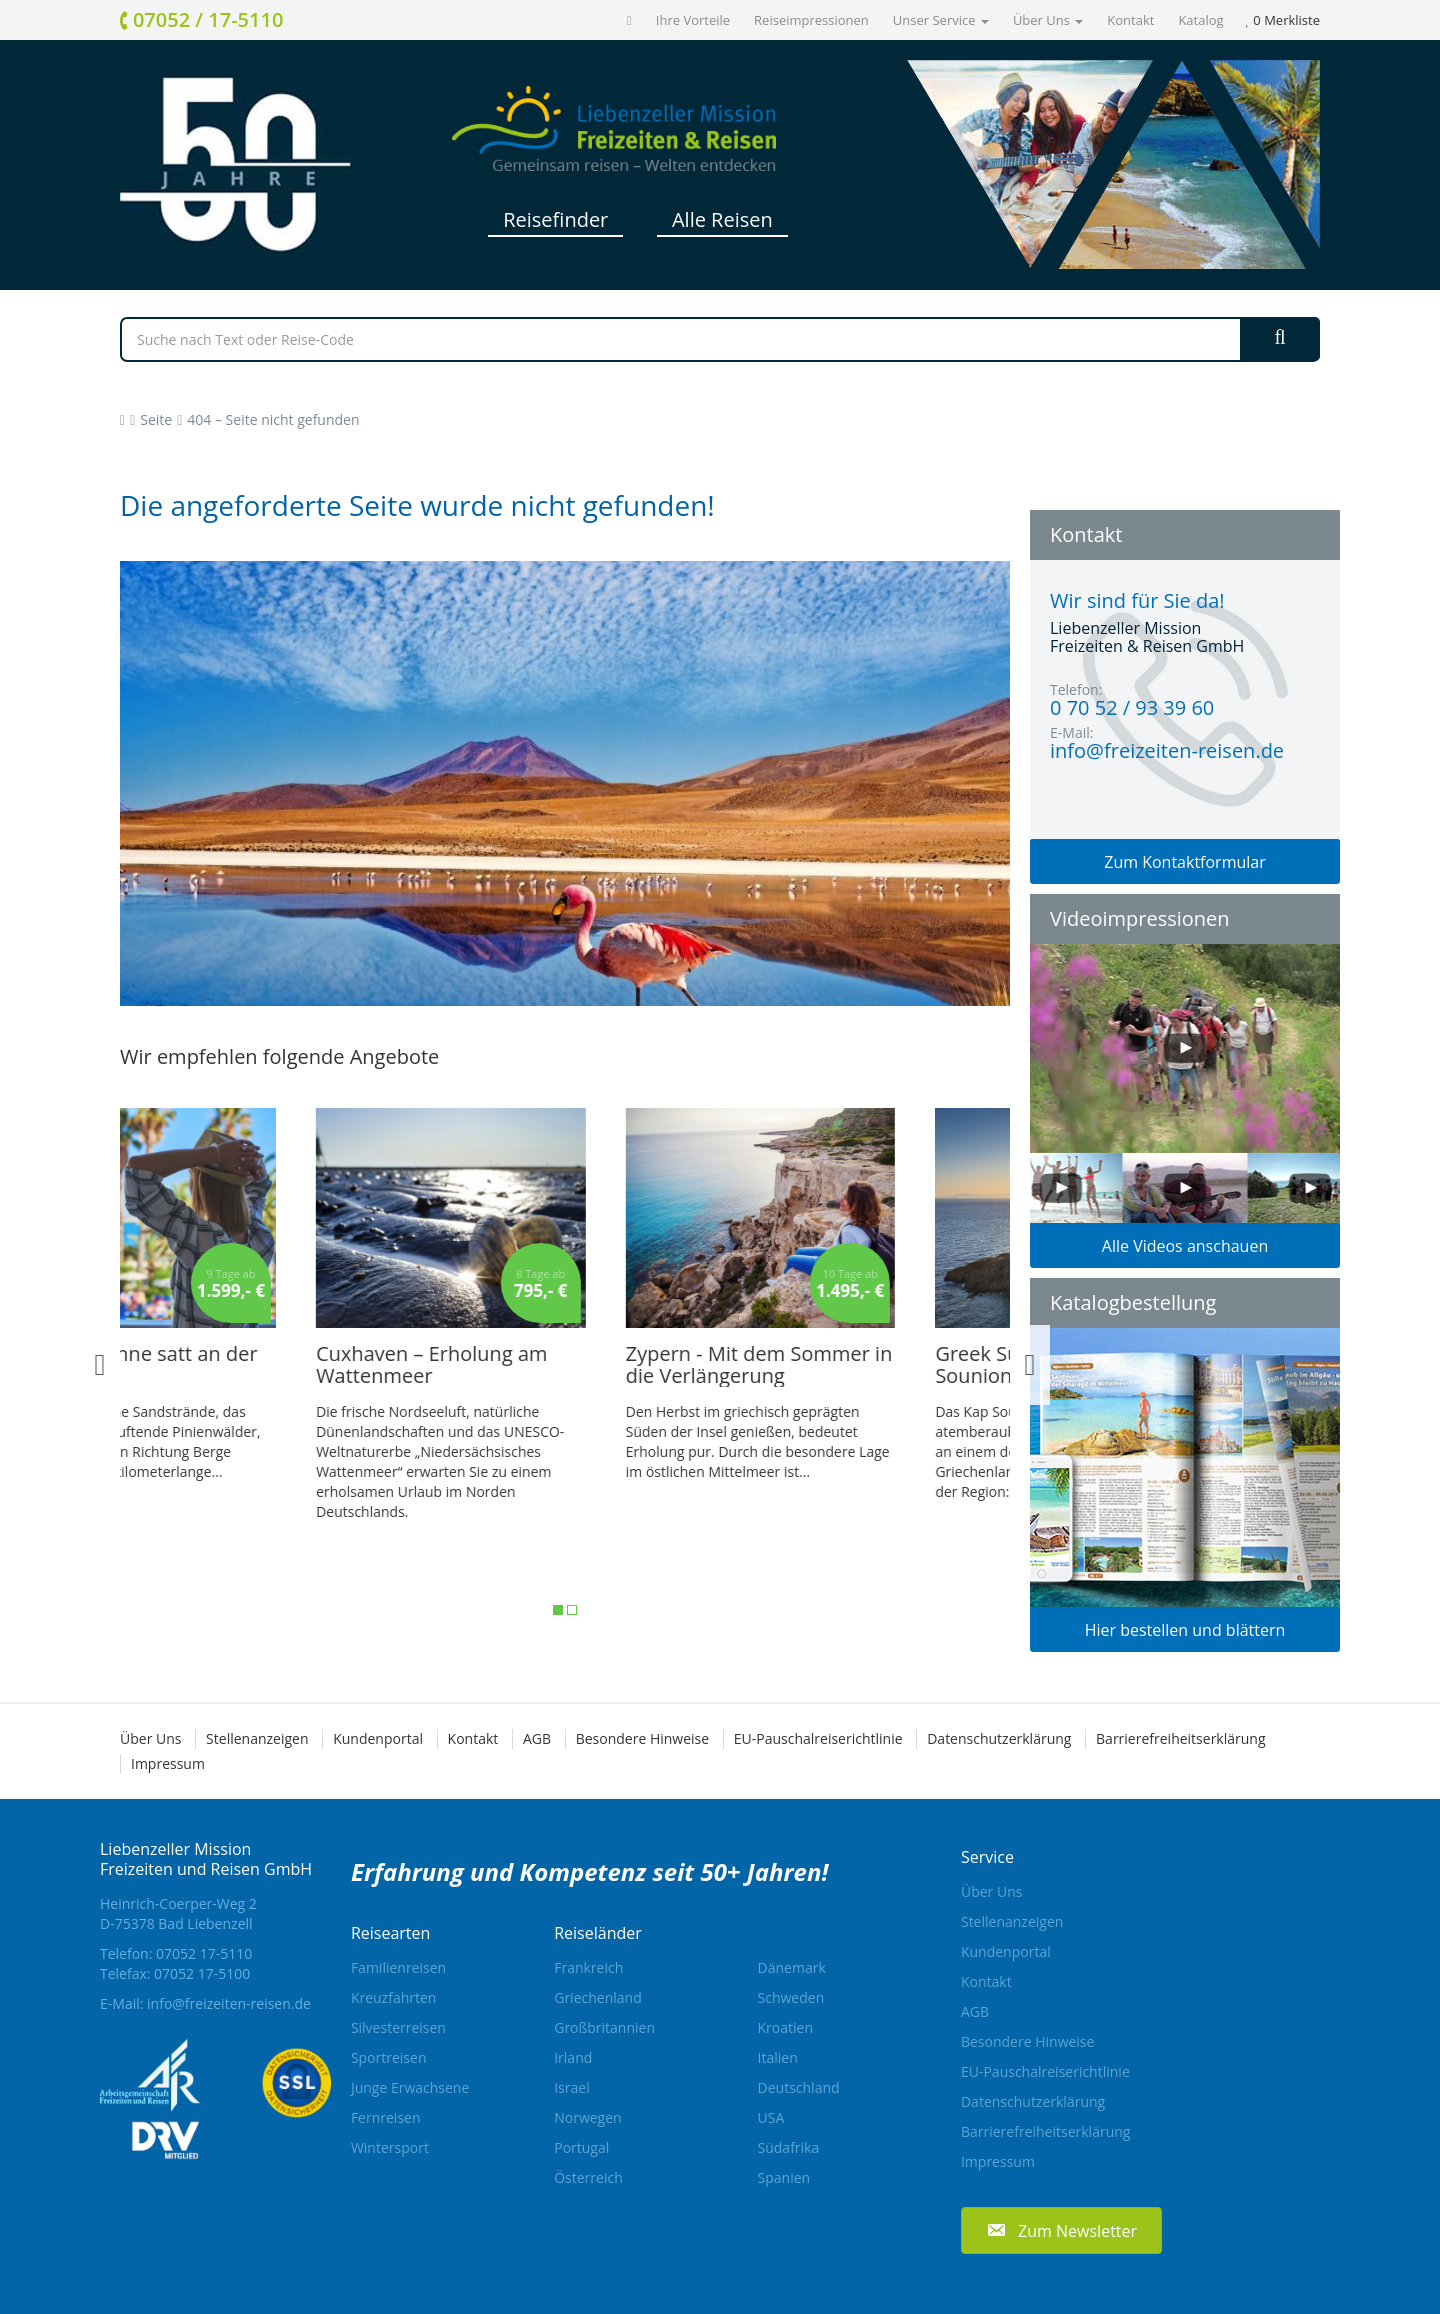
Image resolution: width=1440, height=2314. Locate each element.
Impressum (168, 1763)
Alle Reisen (722, 219)
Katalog (1200, 20)
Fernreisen (386, 2117)
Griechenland (598, 1997)
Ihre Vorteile (693, 20)
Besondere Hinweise (642, 1738)
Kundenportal (378, 1738)
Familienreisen (398, 1967)
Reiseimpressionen (811, 20)
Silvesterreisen (398, 2027)
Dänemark (792, 1967)
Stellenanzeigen (257, 1738)
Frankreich (588, 1967)
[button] (1061, 2230)
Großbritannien (604, 2027)
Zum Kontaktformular (1185, 862)
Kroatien (785, 2027)
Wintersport (390, 2147)
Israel (571, 2087)
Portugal (581, 2147)
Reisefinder (555, 219)
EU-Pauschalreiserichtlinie (818, 1738)
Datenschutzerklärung (999, 1738)
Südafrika (789, 2147)
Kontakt (1130, 20)
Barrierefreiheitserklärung (1180, 1738)
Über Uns (1048, 20)
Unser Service (941, 20)
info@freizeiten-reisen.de (229, 2003)
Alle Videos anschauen (1185, 1246)
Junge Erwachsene (410, 2087)
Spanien (784, 2177)
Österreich (588, 2177)
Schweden (791, 1997)
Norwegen (587, 2117)
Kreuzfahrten (394, 1997)
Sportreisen (389, 2057)
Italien (778, 2057)
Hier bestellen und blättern (1185, 1630)
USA (771, 2117)
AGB (537, 1738)
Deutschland (799, 2087)
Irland (573, 2057)
